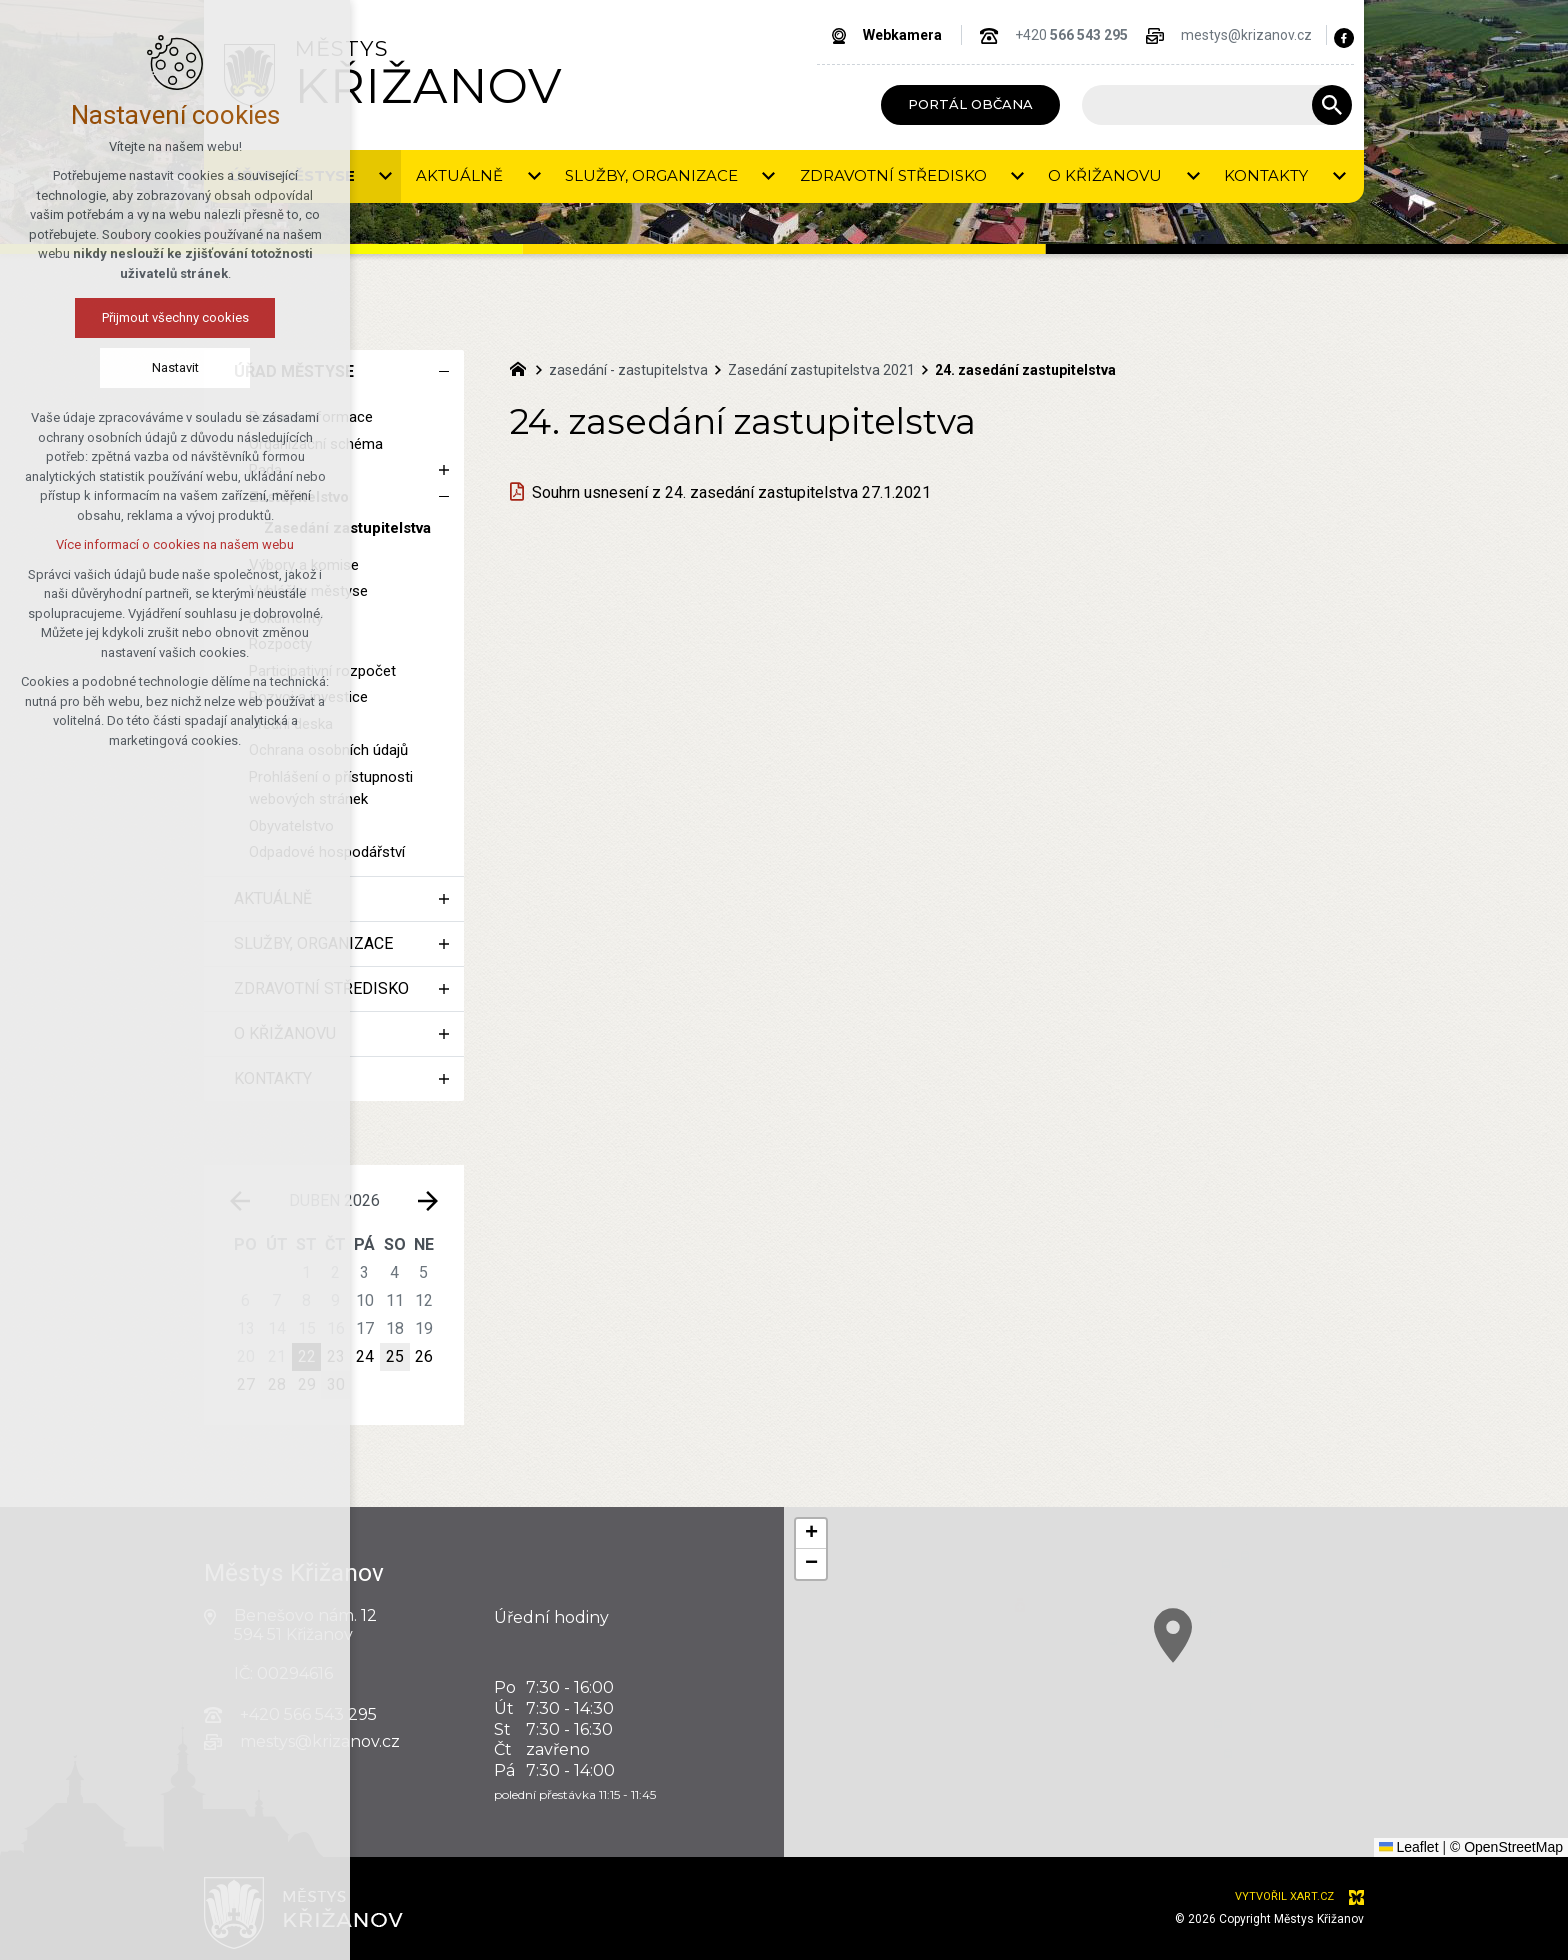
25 (395, 1356)
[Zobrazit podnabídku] (444, 470)
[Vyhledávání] (1332, 105)
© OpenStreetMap (1506, 1847)
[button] (811, 1534)
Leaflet (1409, 1847)
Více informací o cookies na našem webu (175, 544)
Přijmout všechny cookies (175, 317)
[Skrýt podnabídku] (444, 372)
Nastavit (175, 367)
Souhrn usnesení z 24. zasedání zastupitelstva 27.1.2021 (731, 492)
